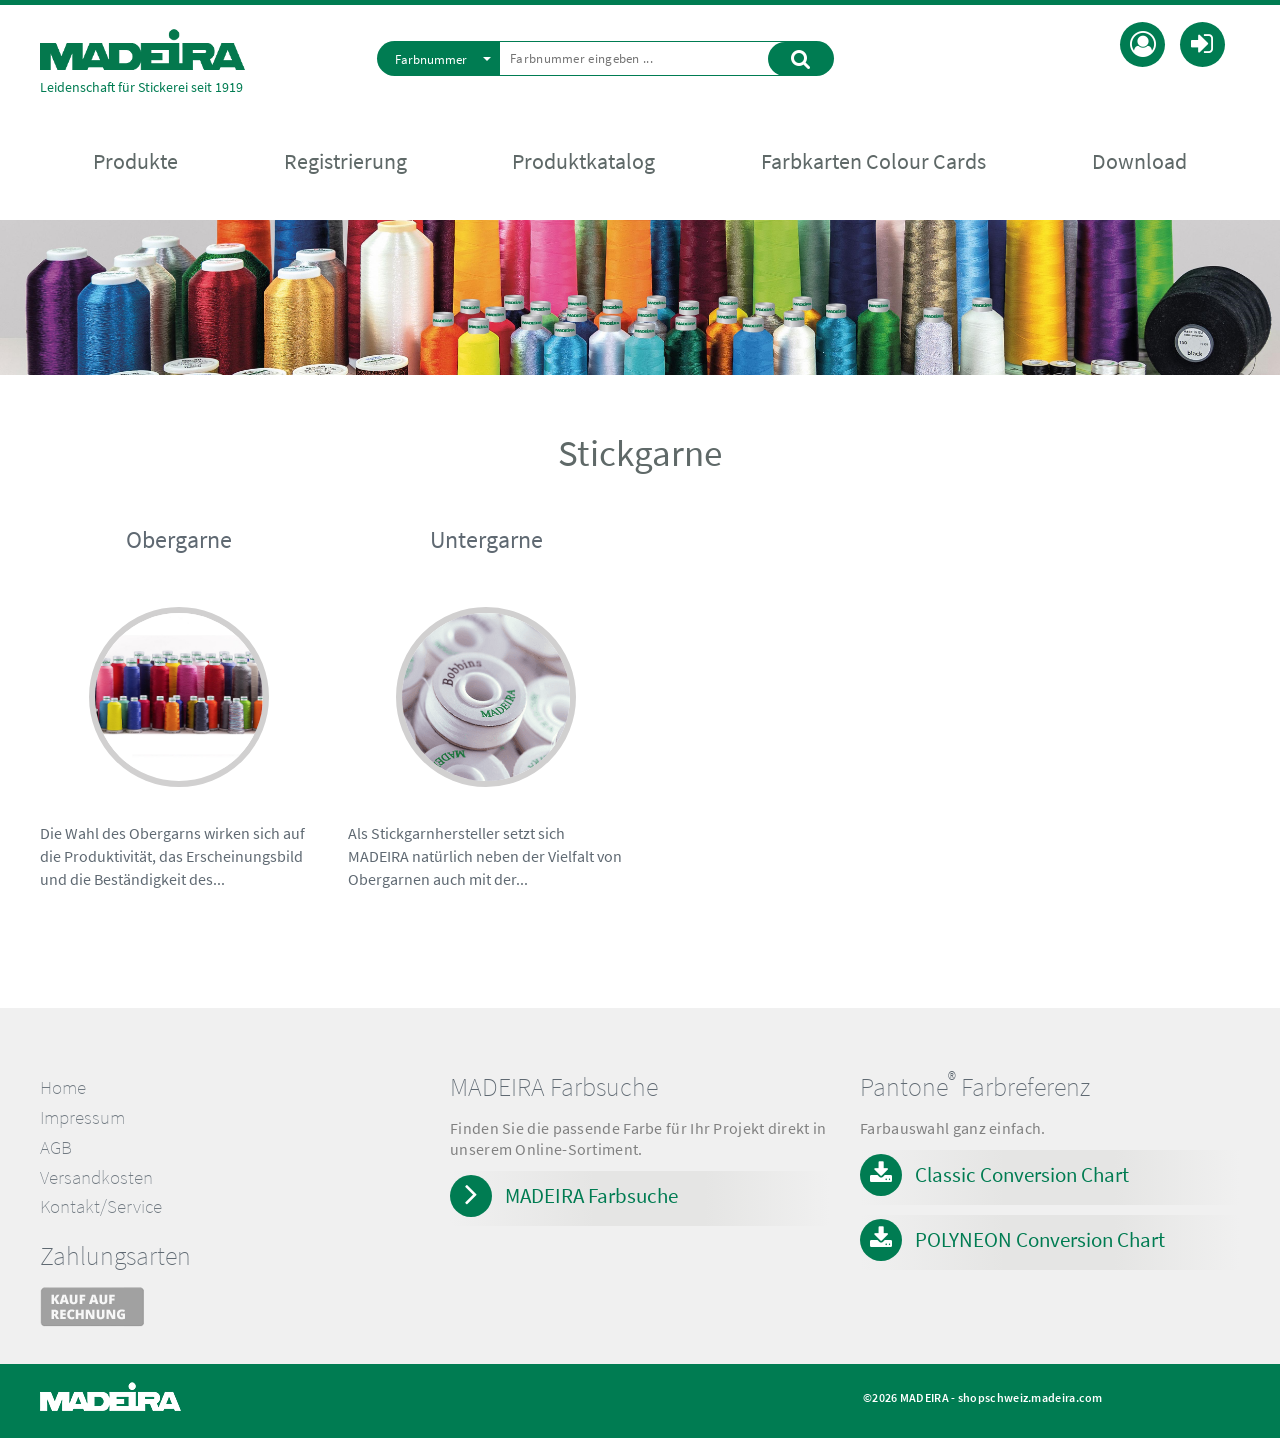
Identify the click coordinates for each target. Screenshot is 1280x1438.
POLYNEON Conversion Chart (1040, 1239)
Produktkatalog (583, 161)
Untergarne (486, 539)
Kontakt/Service (101, 1206)
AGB (56, 1147)
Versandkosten (96, 1177)
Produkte (135, 161)
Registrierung (345, 161)
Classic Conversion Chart (1022, 1174)
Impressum (82, 1117)
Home (63, 1087)
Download (1139, 161)
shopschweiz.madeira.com (1030, 1397)
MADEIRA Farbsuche (591, 1195)
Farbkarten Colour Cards (873, 161)
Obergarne (179, 539)
